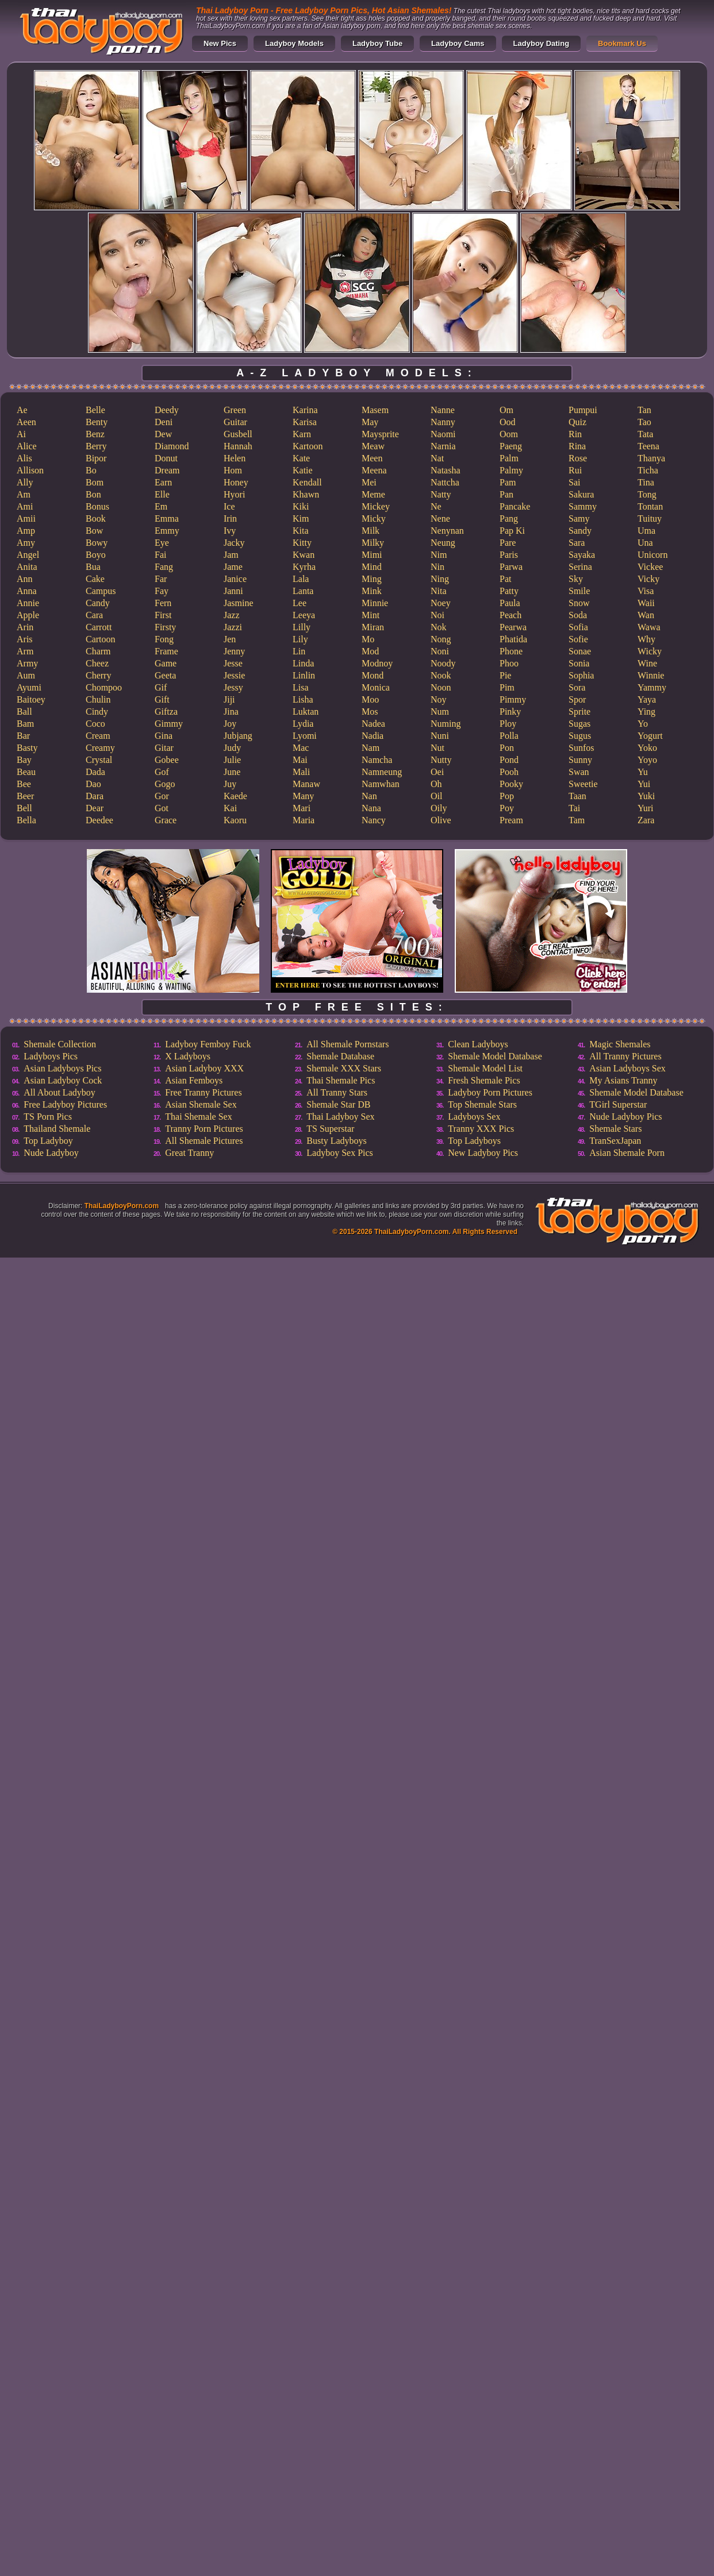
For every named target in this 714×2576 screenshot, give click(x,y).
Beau (26, 772)
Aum (26, 675)
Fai (160, 555)
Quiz (577, 422)
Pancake (515, 506)
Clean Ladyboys (478, 1044)
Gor (162, 796)
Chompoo (104, 687)
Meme (373, 494)
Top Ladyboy (48, 1141)
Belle (95, 410)
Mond (372, 675)
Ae (22, 410)
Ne (436, 506)
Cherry (98, 675)
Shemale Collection (60, 1044)
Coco (95, 723)
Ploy (508, 723)
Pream (511, 820)
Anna (27, 591)
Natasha (445, 470)
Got (161, 808)
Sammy (583, 506)
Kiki (301, 506)
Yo (643, 723)
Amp (26, 530)
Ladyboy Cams (457, 43)
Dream (167, 470)
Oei (437, 772)
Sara (577, 542)
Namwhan (381, 784)
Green (235, 410)
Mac (301, 748)
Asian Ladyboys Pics (62, 1068)
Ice (229, 506)
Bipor (96, 458)
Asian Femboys (193, 1080)
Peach (510, 615)
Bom (94, 482)
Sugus (580, 736)
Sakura (581, 494)
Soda (578, 615)
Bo (91, 470)
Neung (443, 542)
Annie (28, 603)
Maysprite (380, 434)
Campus (101, 591)
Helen (234, 458)
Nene (440, 518)
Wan (646, 615)
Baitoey (31, 699)
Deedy (167, 410)
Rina (577, 446)
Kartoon (308, 446)
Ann (25, 579)
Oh (436, 784)
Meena (374, 470)
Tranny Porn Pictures (204, 1128)
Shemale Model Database (495, 1056)
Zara (646, 820)
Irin (230, 518)
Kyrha (304, 567)
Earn (163, 482)
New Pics (220, 43)
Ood (508, 422)
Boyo (96, 555)
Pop (507, 796)
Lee (299, 603)
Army (27, 663)
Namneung (382, 772)
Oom (509, 434)
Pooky (511, 784)
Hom (233, 470)
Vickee (650, 567)
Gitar (164, 748)
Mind (372, 567)
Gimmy (169, 723)
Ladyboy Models (294, 43)
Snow (579, 603)
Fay (161, 591)
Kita (301, 530)
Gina (163, 736)
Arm (25, 651)
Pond (509, 760)
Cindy (97, 711)
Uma (646, 530)
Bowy (97, 542)
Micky (374, 518)
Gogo (165, 784)
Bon (93, 494)
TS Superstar (330, 1128)
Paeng (511, 446)
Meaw (373, 446)
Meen (372, 458)
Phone (511, 651)
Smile (579, 591)
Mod (370, 651)
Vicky (648, 579)
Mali (301, 772)
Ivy (230, 530)
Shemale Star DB (338, 1104)
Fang (164, 567)
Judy (232, 748)
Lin (299, 651)
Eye (162, 542)
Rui (575, 470)
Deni (163, 422)
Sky (576, 579)
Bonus (97, 506)
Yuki (646, 796)
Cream (98, 736)
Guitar (235, 422)
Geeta (165, 675)
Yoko (647, 748)
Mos (370, 711)
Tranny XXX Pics (481, 1128)
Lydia (303, 723)
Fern (163, 603)
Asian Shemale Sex (200, 1104)
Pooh (509, 772)
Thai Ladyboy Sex (340, 1116)
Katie (303, 470)
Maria (303, 820)
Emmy (167, 530)
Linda (303, 663)
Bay (24, 760)
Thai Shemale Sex (198, 1116)
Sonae (580, 651)
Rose (578, 458)
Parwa (511, 567)
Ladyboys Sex (474, 1116)
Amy (26, 542)
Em (161, 506)
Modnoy (377, 663)
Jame (233, 567)
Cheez (97, 663)
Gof (162, 772)
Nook (441, 675)
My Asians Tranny (623, 1080)
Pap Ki (512, 530)
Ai (21, 434)
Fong (164, 639)
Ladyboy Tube (377, 43)
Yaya (647, 699)
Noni (440, 651)
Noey (441, 603)
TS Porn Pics (48, 1116)
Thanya (651, 458)
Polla (509, 736)
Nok (439, 627)
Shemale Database (340, 1056)
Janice (235, 579)
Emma (167, 518)
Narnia (443, 446)
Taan (577, 796)
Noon (441, 687)
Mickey (376, 506)
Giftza (166, 711)
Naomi (443, 434)
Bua (93, 567)
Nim (439, 555)
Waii (646, 603)
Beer (25, 796)
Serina (580, 567)
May (370, 422)
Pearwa (513, 627)
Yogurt (650, 736)
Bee (24, 784)
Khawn (306, 494)
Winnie (651, 675)
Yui (644, 784)
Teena (648, 446)
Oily (439, 808)
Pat (505, 579)
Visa (646, 591)
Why (646, 639)
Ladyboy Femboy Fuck (208, 1044)
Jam (231, 555)
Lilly (301, 627)
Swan (579, 772)
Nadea (373, 723)
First (163, 615)
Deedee (99, 820)
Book (96, 518)
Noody (443, 663)
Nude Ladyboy (51, 1153)
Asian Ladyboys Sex (627, 1068)
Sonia (579, 663)
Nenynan (447, 530)
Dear (94, 808)
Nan (369, 796)
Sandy (580, 530)
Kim (301, 518)
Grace (165, 820)
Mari (301, 808)
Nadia (372, 736)
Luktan (305, 711)
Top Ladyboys (474, 1141)
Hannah (238, 446)
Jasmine (239, 603)
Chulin (98, 699)
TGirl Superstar (618, 1104)
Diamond (172, 446)
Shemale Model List (485, 1068)
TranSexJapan (615, 1141)
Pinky (510, 711)
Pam (508, 482)
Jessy (233, 687)
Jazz (232, 615)
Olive (441, 820)
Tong (647, 494)
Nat (437, 458)
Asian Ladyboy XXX (204, 1068)
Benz (95, 434)
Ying (646, 711)
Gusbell (238, 434)
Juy (230, 784)
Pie (505, 675)
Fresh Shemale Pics (484, 1080)
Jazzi (233, 627)
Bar (23, 736)
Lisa (301, 687)
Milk (370, 530)
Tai (574, 808)
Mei (369, 482)
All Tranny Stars (336, 1092)
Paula (510, 603)
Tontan (650, 506)
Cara (94, 615)
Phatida (513, 639)
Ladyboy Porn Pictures (490, 1092)
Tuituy (650, 518)
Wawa (649, 627)
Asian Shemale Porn (627, 1153)
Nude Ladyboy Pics (625, 1116)
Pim (507, 687)
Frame (166, 651)
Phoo (509, 663)
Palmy (511, 470)
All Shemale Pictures (204, 1141)
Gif (161, 687)
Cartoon (101, 639)
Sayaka (582, 555)
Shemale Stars (615, 1128)
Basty (27, 748)
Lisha (303, 699)
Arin (25, 627)
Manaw (306, 784)
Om (506, 410)
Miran (373, 627)
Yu (643, 772)
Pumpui (583, 410)
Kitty (302, 542)
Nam (370, 748)
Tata (645, 434)
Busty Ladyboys (336, 1141)
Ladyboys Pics (51, 1056)
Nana (371, 808)
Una (645, 542)
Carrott (99, 627)
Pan (506, 494)
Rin (575, 434)
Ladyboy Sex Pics (339, 1153)
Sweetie (583, 784)
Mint (370, 615)
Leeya (304, 615)
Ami (25, 506)
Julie (232, 760)
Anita (27, 567)
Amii (26, 518)
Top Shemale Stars (482, 1104)
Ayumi (29, 687)
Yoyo (647, 760)
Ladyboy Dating (541, 43)
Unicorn (652, 555)
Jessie (234, 675)
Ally (25, 482)
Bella (26, 820)
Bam (25, 723)
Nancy (374, 820)
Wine (647, 663)
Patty (509, 591)
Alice (27, 446)
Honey (236, 482)
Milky (373, 542)
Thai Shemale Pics (340, 1080)
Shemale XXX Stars (343, 1068)
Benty (97, 422)
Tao (644, 422)
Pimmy (513, 699)
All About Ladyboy (59, 1092)
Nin (437, 567)
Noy (439, 699)
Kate (301, 458)
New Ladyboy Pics (483, 1153)
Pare (508, 542)
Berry (96, 446)
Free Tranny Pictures (203, 1092)
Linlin (304, 675)
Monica (376, 687)
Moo (370, 699)
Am (23, 494)
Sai (574, 482)
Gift (162, 699)
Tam (577, 820)
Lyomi (305, 736)
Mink (372, 591)
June (232, 772)
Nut (437, 748)
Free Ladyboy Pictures (65, 1104)
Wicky (650, 651)
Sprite (579, 711)
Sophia (581, 675)
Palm (509, 458)
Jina (231, 711)
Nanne (443, 410)
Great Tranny (189, 1153)
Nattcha (445, 482)
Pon (507, 748)
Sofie (578, 639)
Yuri (646, 808)
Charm (98, 651)
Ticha (648, 470)
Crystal (99, 760)
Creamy (100, 748)
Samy (579, 518)
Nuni (440, 736)
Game (165, 663)
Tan (644, 410)
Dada (95, 772)
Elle (162, 494)
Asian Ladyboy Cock (63, 1080)
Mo (368, 639)
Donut (166, 458)
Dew (163, 434)
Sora (577, 687)
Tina (646, 482)
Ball (24, 711)
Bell (24, 808)
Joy (230, 723)
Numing (445, 723)
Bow (94, 530)
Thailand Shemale (57, 1128)
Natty (441, 494)
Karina (305, 410)
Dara (94, 796)
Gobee (167, 760)
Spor (577, 699)
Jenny (234, 651)
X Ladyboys (187, 1056)
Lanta (303, 591)
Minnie (375, 603)
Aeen (26, 422)
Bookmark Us (622, 43)
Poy (507, 808)
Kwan (303, 555)
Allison (30, 470)
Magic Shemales (619, 1044)
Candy (98, 603)
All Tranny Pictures (625, 1056)
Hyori (234, 494)
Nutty (441, 760)
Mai (300, 760)
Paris (509, 555)
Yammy (652, 687)
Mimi (372, 555)
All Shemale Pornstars (347, 1044)
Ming (372, 579)
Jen (230, 639)
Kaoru (235, 820)
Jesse (233, 663)
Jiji (229, 699)
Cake (95, 579)
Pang (509, 518)
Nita (439, 591)
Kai (230, 808)
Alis (24, 458)
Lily (300, 639)
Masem (375, 410)
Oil (436, 796)
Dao (93, 784)
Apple (28, 615)
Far (161, 579)
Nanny (443, 422)
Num (440, 711)
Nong (441, 639)
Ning (440, 579)
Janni (233, 591)
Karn (302, 434)
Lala (301, 579)
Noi (437, 615)
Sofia (578, 627)
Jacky (234, 542)
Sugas (579, 723)
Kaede (235, 796)
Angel (28, 555)
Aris (25, 639)
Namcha (377, 760)
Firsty (165, 627)
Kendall (307, 482)
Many (303, 796)
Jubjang (238, 736)
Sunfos (581, 748)
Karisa (305, 422)
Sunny (580, 760)
